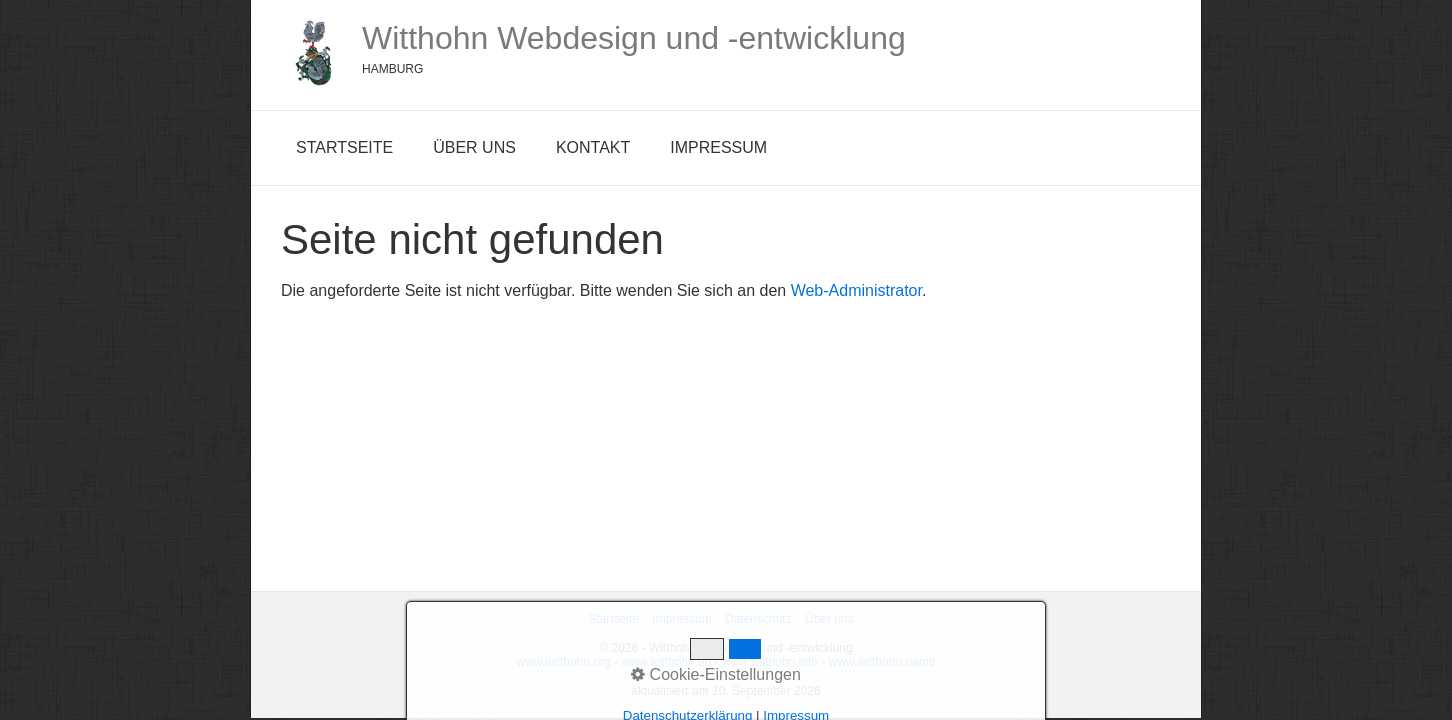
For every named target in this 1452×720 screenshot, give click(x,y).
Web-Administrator (856, 290)
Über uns (474, 147)
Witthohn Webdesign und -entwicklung (634, 38)
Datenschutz (758, 619)
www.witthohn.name (882, 662)
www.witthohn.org (564, 662)
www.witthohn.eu (666, 662)
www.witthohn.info (770, 662)
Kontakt (593, 147)
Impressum (718, 147)
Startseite (344, 147)
